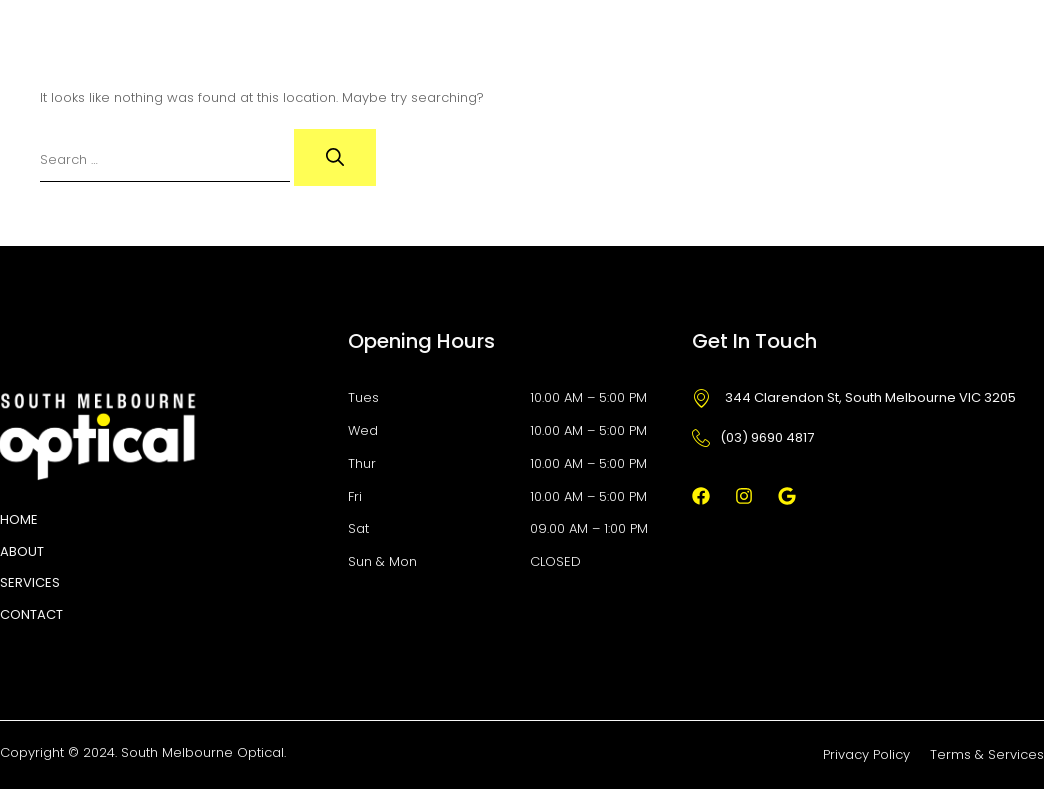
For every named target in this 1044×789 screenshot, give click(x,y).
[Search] (335, 157)
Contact (31, 614)
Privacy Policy (866, 754)
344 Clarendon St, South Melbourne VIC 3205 (854, 397)
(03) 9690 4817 (753, 437)
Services (30, 582)
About (22, 551)
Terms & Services (987, 754)
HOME (19, 519)
